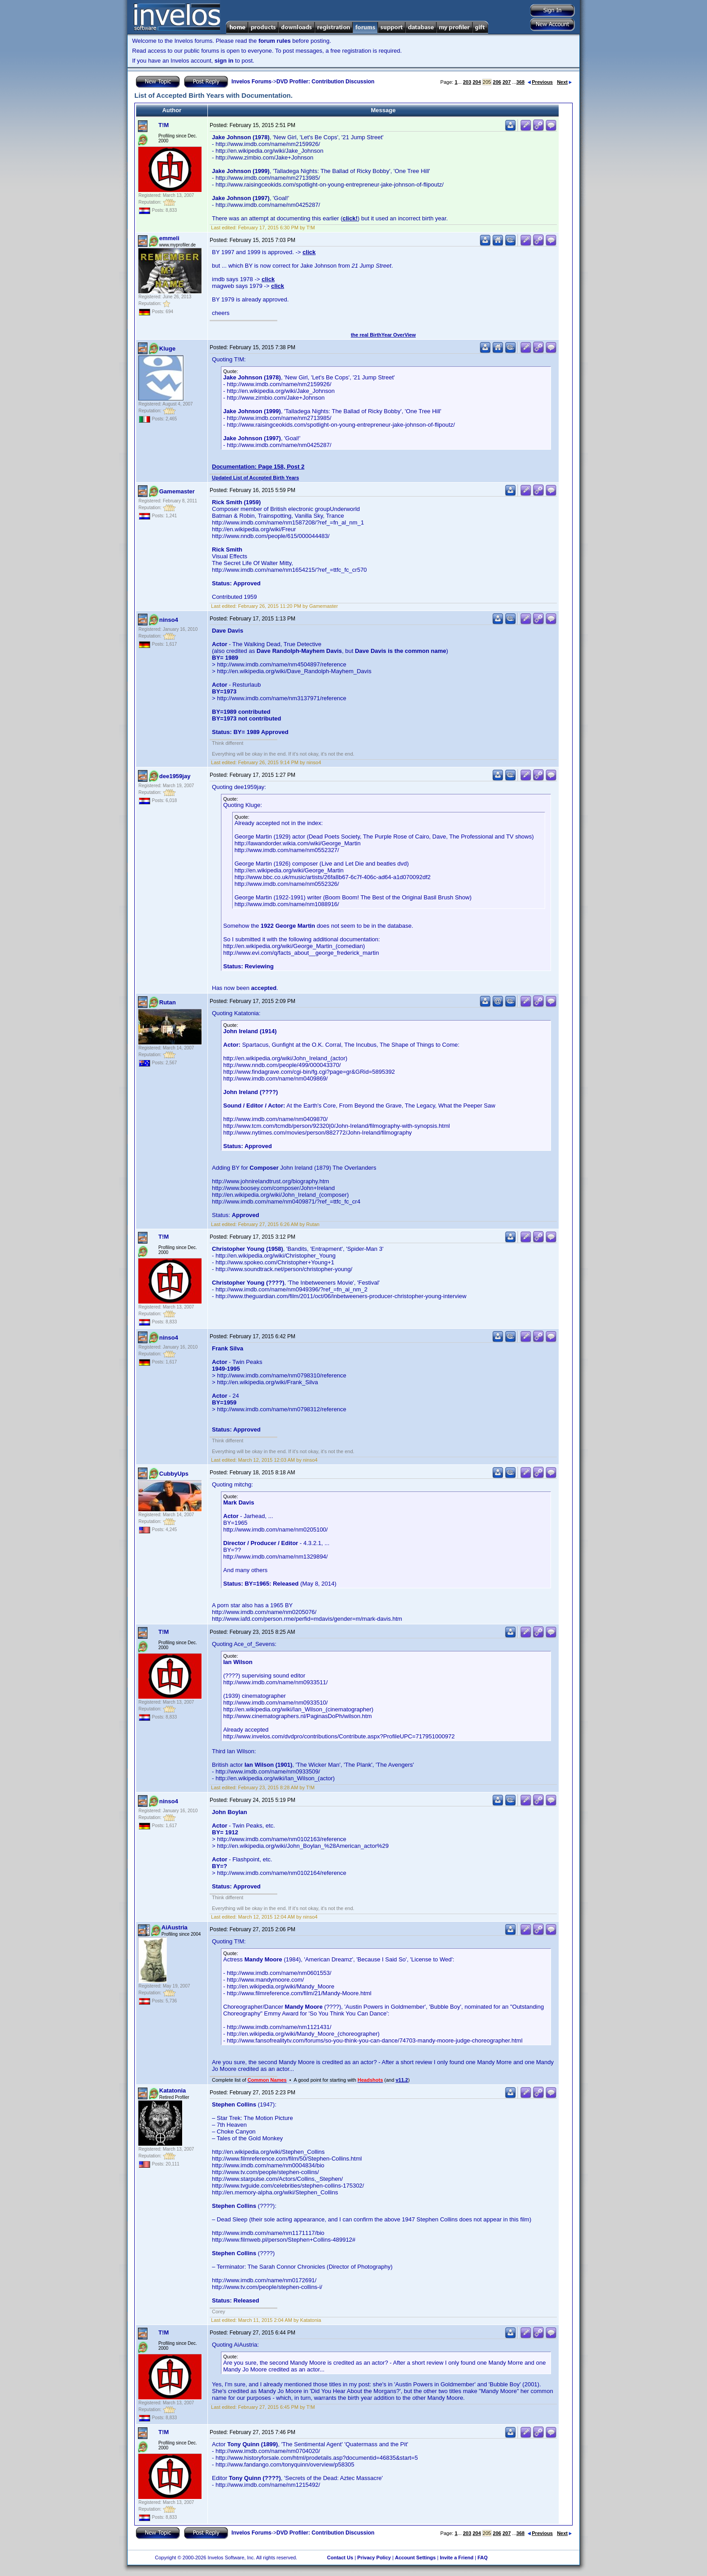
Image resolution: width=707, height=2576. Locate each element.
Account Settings (415, 2557)
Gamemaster (177, 491)
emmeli (169, 238)
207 (506, 82)
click (309, 252)
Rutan (167, 1002)
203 (467, 82)
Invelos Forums (251, 81)
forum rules (274, 40)
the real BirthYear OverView (383, 334)
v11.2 (401, 2080)
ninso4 (168, 619)
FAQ (482, 2557)
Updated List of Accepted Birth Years (255, 477)
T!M (163, 125)
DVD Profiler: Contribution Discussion (325, 81)
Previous (540, 82)
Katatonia (172, 2090)
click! (350, 218)
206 (497, 82)
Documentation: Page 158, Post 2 (258, 466)
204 (477, 82)
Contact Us (340, 2557)
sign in (224, 60)
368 (520, 82)
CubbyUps (173, 1473)
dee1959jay (174, 776)
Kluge (167, 348)
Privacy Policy (374, 2557)
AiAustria (174, 1927)
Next (564, 82)
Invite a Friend (456, 2557)
